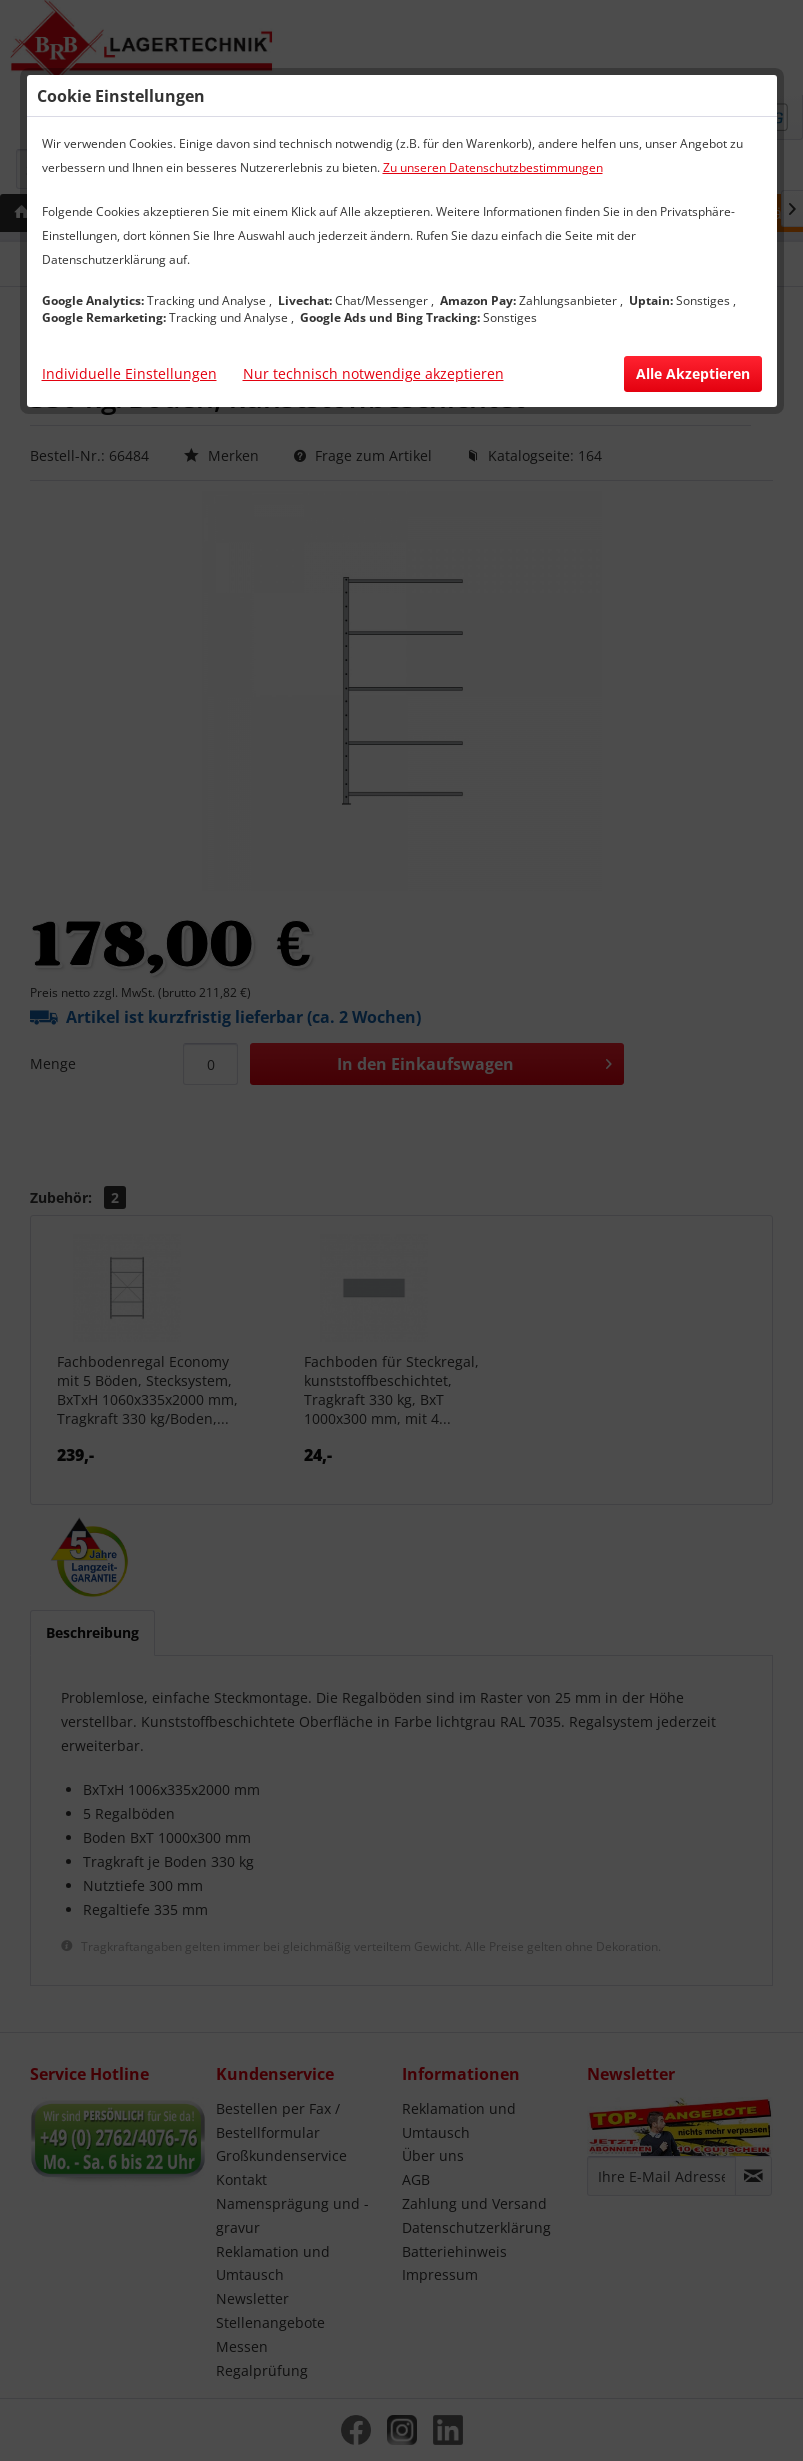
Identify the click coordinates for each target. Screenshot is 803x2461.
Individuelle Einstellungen (129, 373)
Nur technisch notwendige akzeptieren (373, 373)
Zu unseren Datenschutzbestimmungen (493, 167)
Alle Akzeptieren (693, 373)
